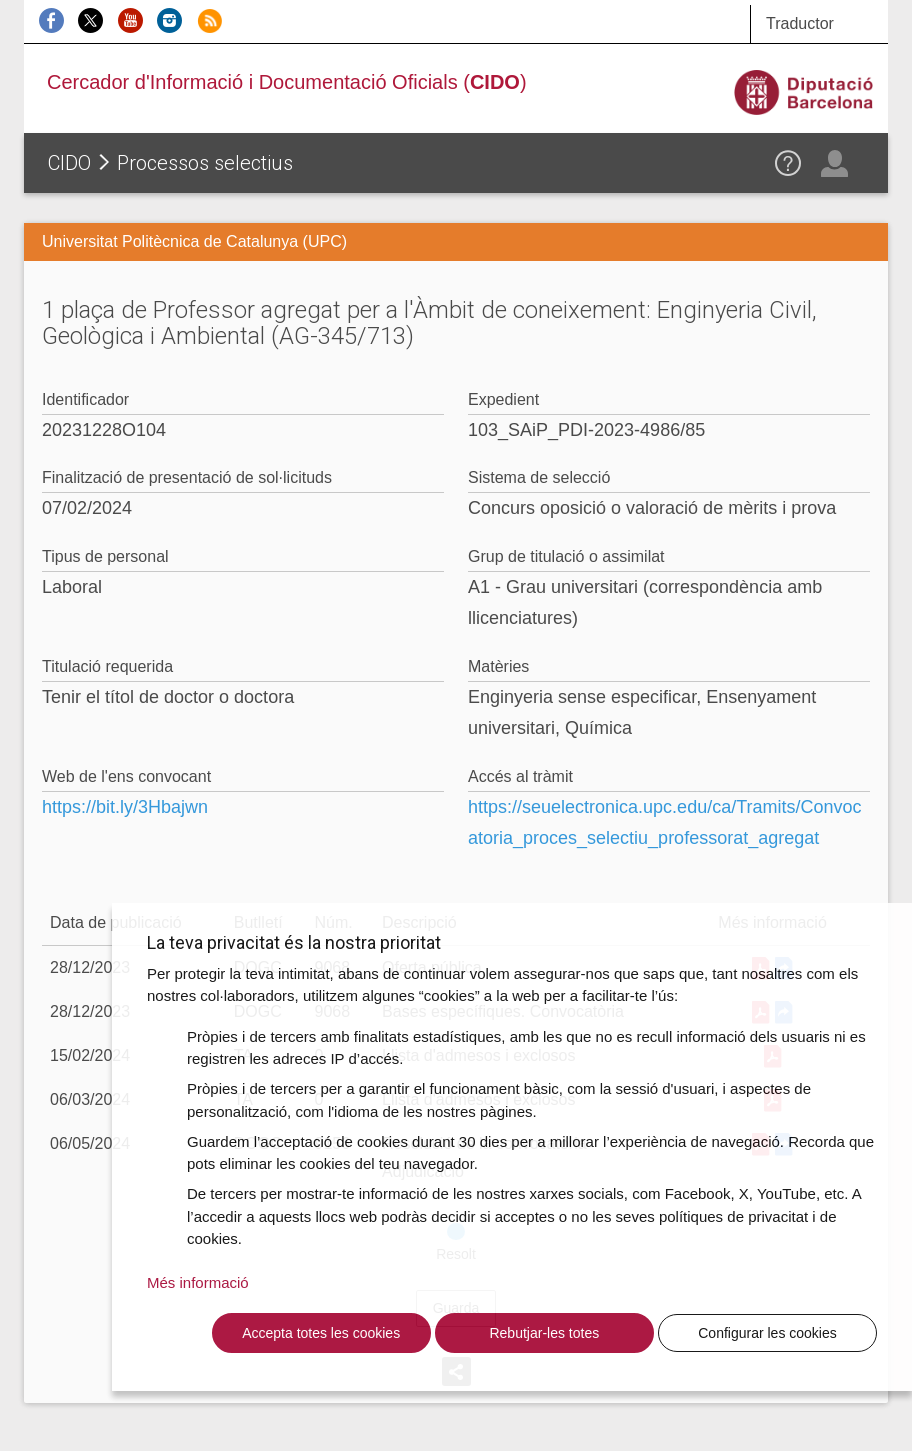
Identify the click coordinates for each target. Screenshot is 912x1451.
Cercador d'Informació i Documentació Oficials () (287, 82)
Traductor (800, 23)
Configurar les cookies (767, 1333)
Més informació (198, 1282)
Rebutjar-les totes (544, 1333)
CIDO (69, 163)
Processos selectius (205, 163)
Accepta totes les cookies (321, 1333)
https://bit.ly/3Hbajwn (125, 807)
